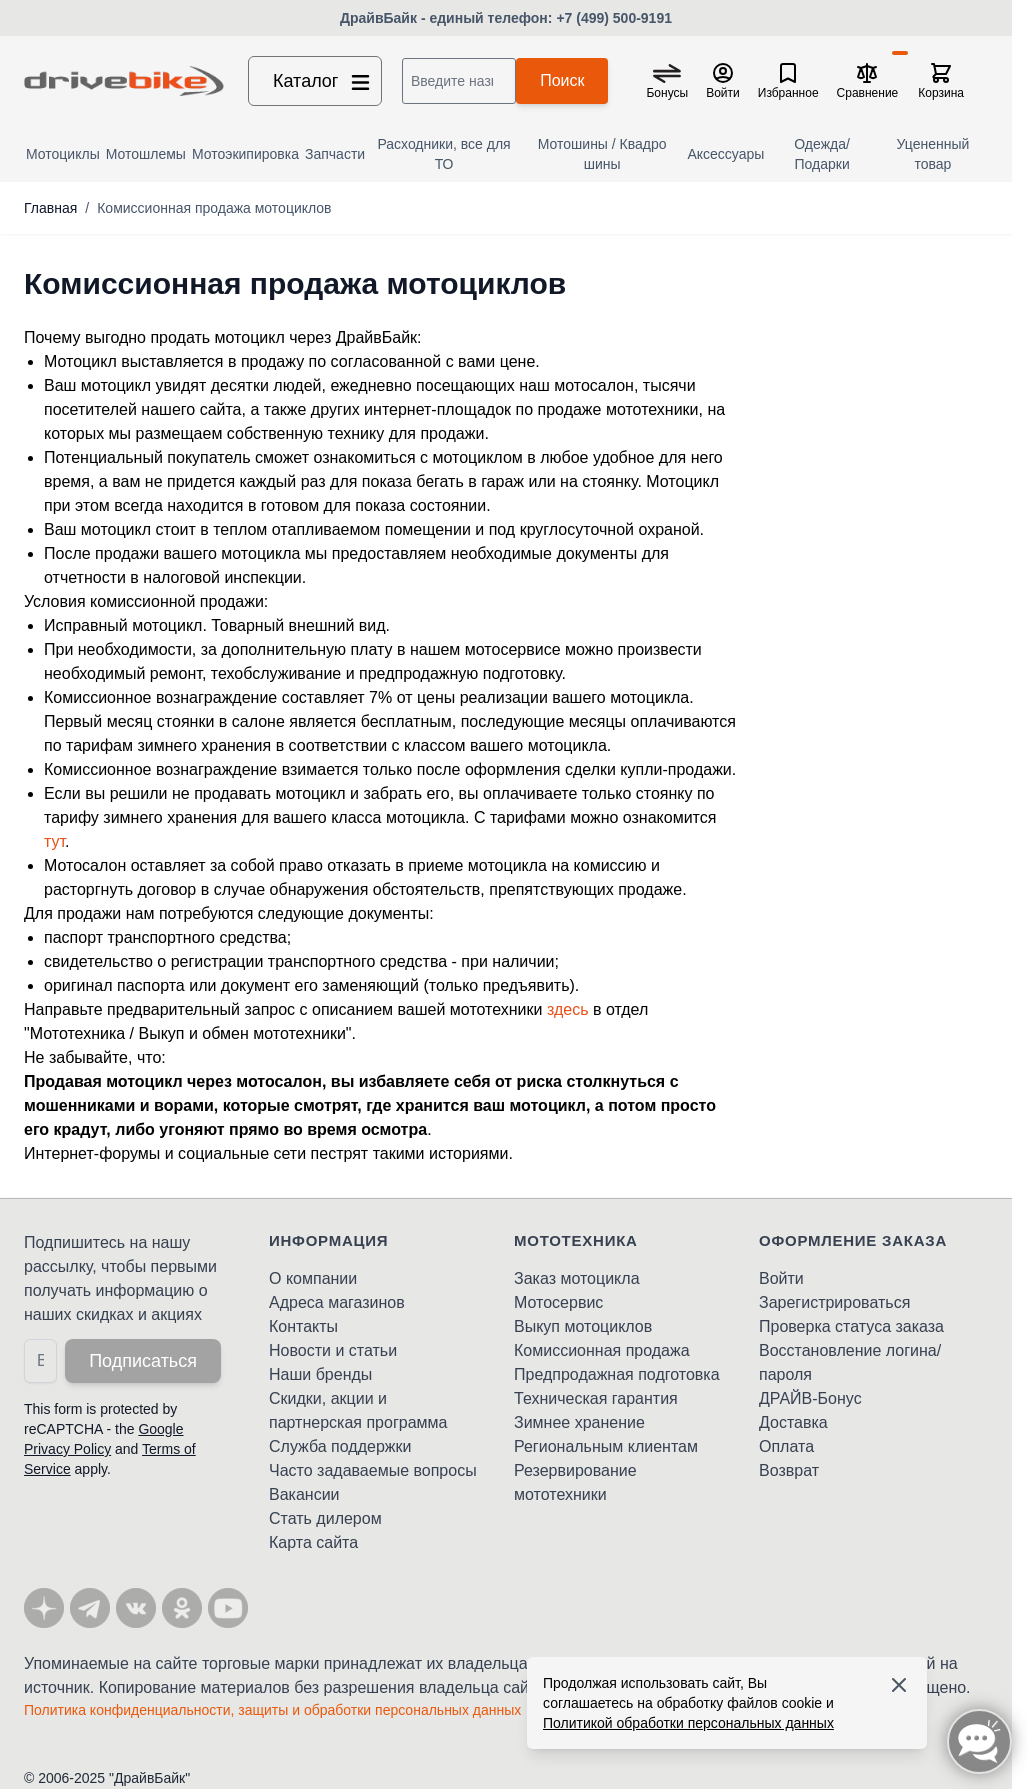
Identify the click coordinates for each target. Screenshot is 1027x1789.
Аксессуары (725, 154)
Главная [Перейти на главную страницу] (50, 208)
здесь (568, 1009)
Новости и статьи (333, 1350)
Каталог (323, 81)
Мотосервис (558, 1302)
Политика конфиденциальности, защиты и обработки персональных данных (272, 1710)
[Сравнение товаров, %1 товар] (868, 81)
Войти (781, 1278)
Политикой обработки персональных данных (688, 1723)
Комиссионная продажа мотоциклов (214, 208)
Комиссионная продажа (602, 1350)
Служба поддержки (340, 1446)
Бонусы (667, 93)
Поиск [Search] (562, 80)
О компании (313, 1278)
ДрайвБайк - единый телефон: (448, 18)
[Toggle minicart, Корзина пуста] (941, 81)
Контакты (303, 1326)
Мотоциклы (63, 154)
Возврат (789, 1470)
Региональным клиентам (606, 1446)
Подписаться (143, 1361)
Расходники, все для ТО (443, 154)
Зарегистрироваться (834, 1302)
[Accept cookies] (899, 1685)
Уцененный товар (933, 154)
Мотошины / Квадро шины (602, 154)
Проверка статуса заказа (851, 1326)
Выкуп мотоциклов (583, 1326)
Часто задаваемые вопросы (373, 1470)
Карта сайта (313, 1542)
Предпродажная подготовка (617, 1374)
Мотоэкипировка (245, 154)
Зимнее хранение (579, 1422)
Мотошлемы (146, 154)
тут (54, 841)
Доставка (793, 1422)
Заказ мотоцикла (577, 1278)
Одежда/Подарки (822, 154)
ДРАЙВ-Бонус (810, 1398)
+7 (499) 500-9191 (614, 18)
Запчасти (335, 154)
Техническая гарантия (596, 1398)
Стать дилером (325, 1518)
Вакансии (304, 1494)
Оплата (786, 1446)
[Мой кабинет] (723, 81)
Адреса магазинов (337, 1302)
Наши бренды (320, 1374)
